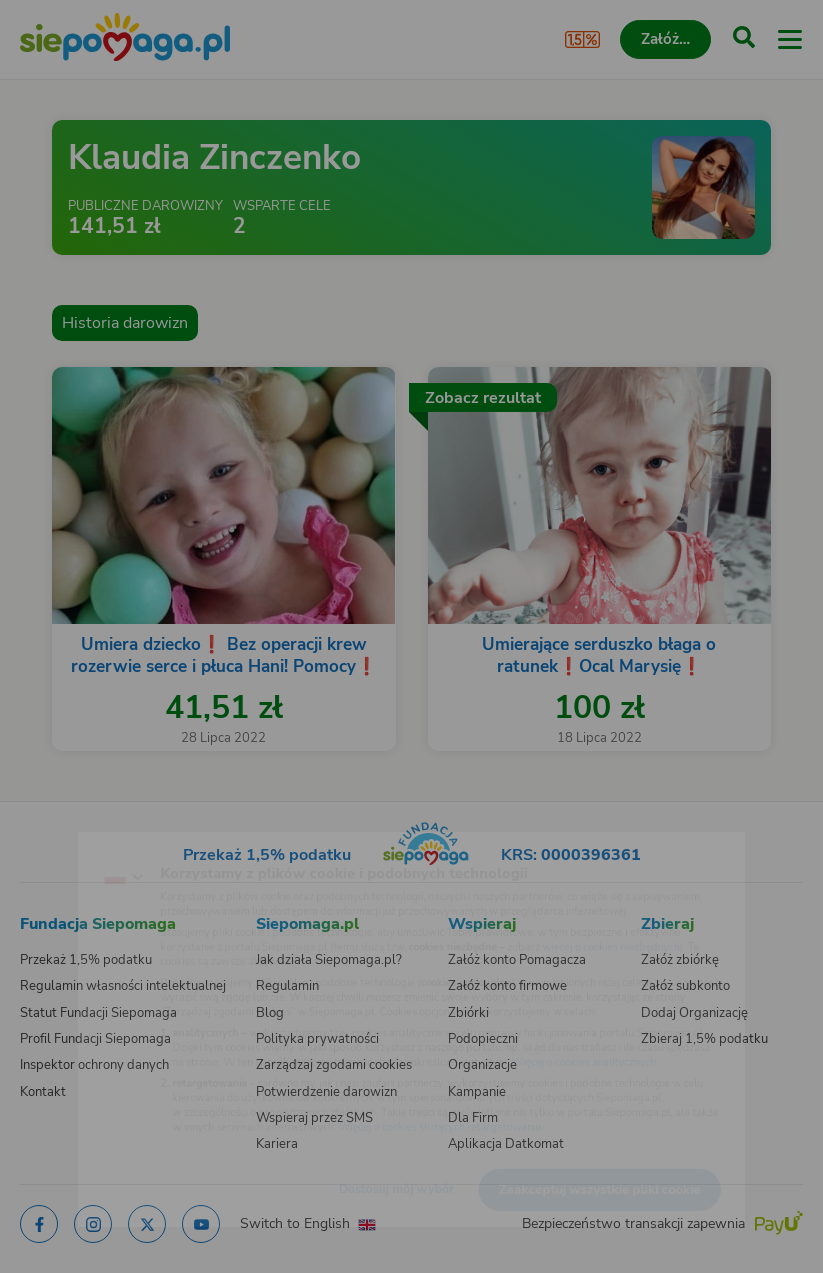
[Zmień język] (56, 842)
